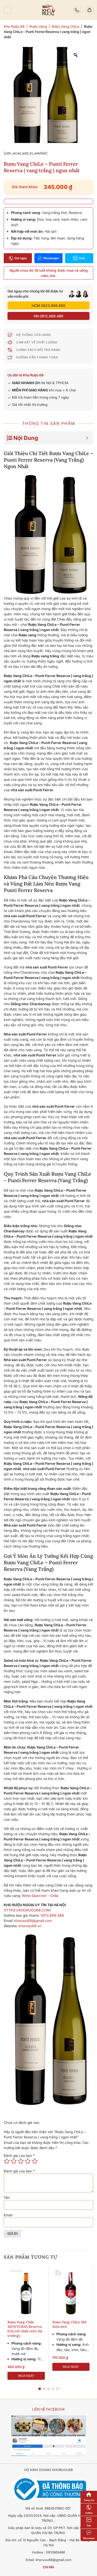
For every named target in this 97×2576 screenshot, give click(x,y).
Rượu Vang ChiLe (65, 26)
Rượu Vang (38, 26)
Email (8, 2215)
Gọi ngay (18, 258)
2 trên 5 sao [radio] (14, 2161)
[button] (39, 2389)
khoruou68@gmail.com (33, 1920)
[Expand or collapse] (87, 438)
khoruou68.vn (30, 1926)
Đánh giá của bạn (19, 2155)
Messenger (48, 258)
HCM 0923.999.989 (48, 305)
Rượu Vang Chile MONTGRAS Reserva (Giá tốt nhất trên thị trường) (24, 2329)
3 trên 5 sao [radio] (21, 2161)
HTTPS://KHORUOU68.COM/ (27, 1910)
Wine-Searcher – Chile (40, 1895)
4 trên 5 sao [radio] (28, 2161)
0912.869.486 (52, 1915)
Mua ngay (26, 2376)
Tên (7, 2197)
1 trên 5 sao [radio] (7, 2161)
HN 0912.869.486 (48, 316)
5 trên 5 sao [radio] (35, 2161)
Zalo (79, 258)
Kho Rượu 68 (14, 26)
